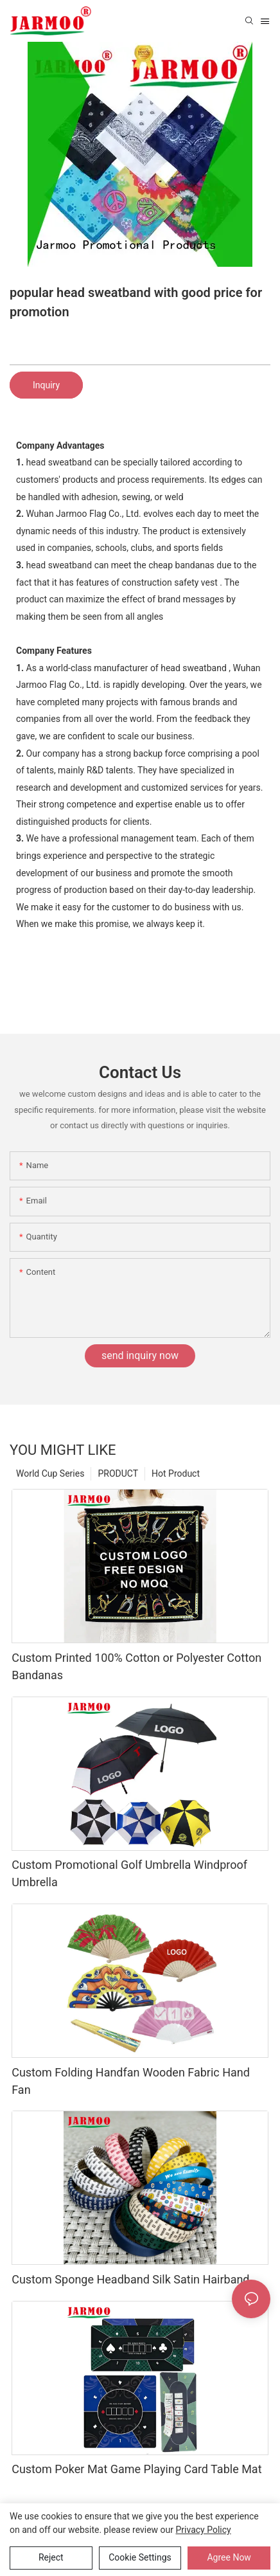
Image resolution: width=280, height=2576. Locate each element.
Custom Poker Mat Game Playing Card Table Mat (136, 2469)
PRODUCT (118, 1473)
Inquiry (46, 385)
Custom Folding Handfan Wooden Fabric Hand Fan (131, 2081)
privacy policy (203, 2530)
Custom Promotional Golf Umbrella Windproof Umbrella (129, 1873)
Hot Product (176, 1473)
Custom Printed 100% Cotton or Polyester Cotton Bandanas (136, 1666)
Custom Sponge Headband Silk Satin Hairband (130, 2279)
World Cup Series (50, 1473)
